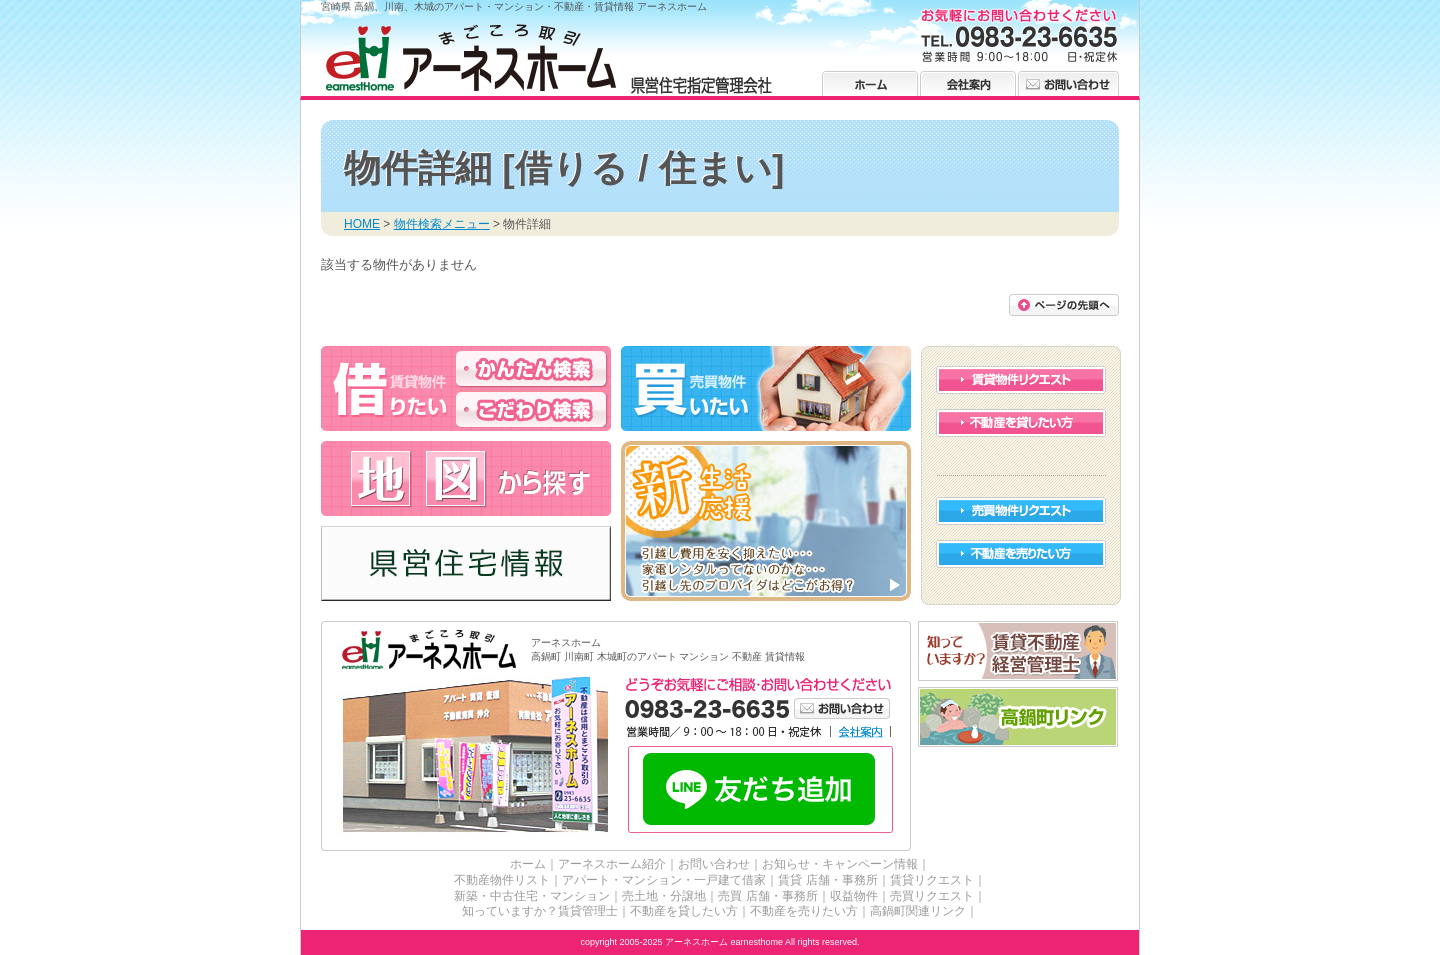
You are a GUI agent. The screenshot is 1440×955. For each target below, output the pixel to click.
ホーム (870, 83)
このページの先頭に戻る (1064, 305)
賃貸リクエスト (932, 880)
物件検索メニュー (442, 224)
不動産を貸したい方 (1021, 423)
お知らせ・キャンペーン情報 (840, 864)
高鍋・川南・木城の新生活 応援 (766, 521)
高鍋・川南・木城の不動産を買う (766, 388)
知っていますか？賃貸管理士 (540, 911)
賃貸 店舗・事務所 (827, 880)
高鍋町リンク (1018, 717)
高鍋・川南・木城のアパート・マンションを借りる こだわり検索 (531, 409)
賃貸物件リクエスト (1021, 380)
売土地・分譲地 (664, 896)
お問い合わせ (1068, 83)
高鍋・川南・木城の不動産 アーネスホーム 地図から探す (466, 478)
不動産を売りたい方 (1021, 554)
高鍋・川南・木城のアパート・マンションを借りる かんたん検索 (531, 368)
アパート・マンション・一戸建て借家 (664, 880)
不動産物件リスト (502, 880)
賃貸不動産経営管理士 (1018, 651)
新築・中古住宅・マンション (532, 896)
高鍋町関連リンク (918, 911)
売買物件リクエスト (1021, 511)
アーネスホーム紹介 (612, 864)
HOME (362, 224)
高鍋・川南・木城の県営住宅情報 (466, 563)
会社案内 (968, 83)
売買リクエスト (932, 896)
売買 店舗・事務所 (767, 896)
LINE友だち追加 (760, 790)
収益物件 (854, 896)
